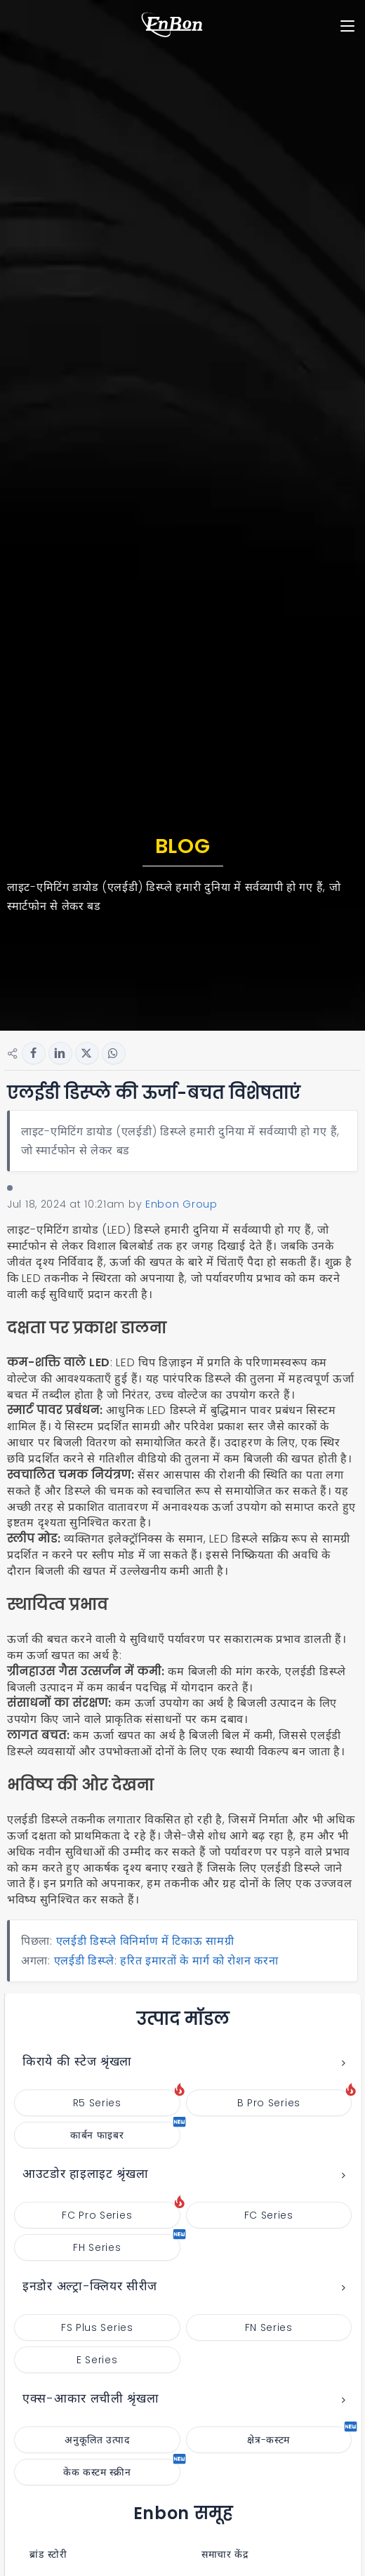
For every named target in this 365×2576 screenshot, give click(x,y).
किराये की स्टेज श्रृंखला (77, 2061)
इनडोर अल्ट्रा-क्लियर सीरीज (89, 2286)
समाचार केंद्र (220, 2554)
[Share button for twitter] (87, 1053)
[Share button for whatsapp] (114, 1053)
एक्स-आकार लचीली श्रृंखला (90, 2398)
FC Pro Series (121, 2212)
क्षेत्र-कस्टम (299, 2436)
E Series (97, 2360)
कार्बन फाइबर (125, 2132)
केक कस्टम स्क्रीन (121, 2469)
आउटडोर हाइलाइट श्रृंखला (85, 2173)
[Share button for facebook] (34, 1053)
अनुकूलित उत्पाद (97, 2440)
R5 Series (126, 2099)
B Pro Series (294, 2099)
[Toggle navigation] (347, 26)
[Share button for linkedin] (60, 1053)
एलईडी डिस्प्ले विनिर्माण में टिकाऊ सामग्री (145, 1941)
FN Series (269, 2327)
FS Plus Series (97, 2327)
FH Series (126, 2244)
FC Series (268, 2215)
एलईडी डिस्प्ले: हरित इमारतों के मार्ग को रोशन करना (166, 1961)
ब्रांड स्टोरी (43, 2554)
